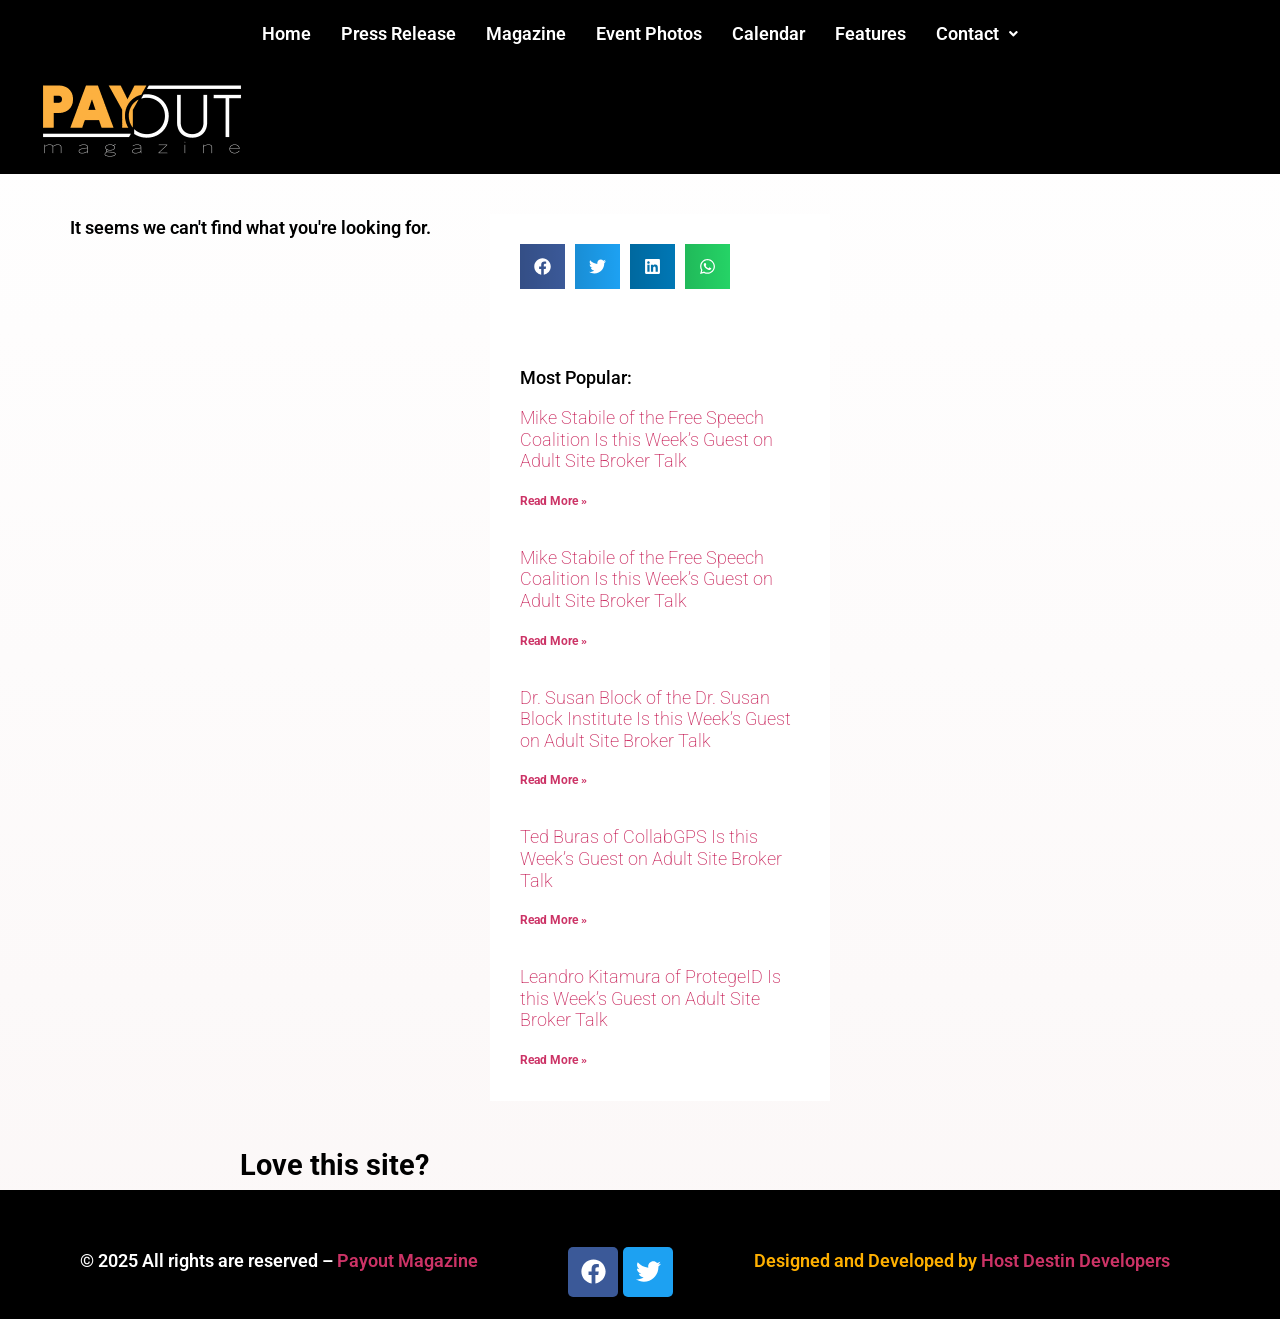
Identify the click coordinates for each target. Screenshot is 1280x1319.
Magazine (526, 33)
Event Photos (649, 33)
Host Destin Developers (1075, 1260)
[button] (977, 34)
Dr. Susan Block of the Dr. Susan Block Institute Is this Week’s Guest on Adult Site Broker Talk (655, 719)
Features (870, 33)
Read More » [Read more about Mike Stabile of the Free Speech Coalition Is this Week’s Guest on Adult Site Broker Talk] (553, 501)
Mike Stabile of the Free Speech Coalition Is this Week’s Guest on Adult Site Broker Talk (646, 439)
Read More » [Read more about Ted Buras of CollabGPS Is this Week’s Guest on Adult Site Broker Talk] (553, 920)
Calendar (768, 33)
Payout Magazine (407, 1260)
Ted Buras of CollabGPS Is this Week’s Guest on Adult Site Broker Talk (651, 858)
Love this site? (334, 1165)
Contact (977, 33)
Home (286, 33)
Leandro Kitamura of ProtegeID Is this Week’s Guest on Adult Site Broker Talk (650, 998)
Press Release (398, 33)
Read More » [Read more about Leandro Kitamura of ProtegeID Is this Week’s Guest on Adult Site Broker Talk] (553, 1060)
